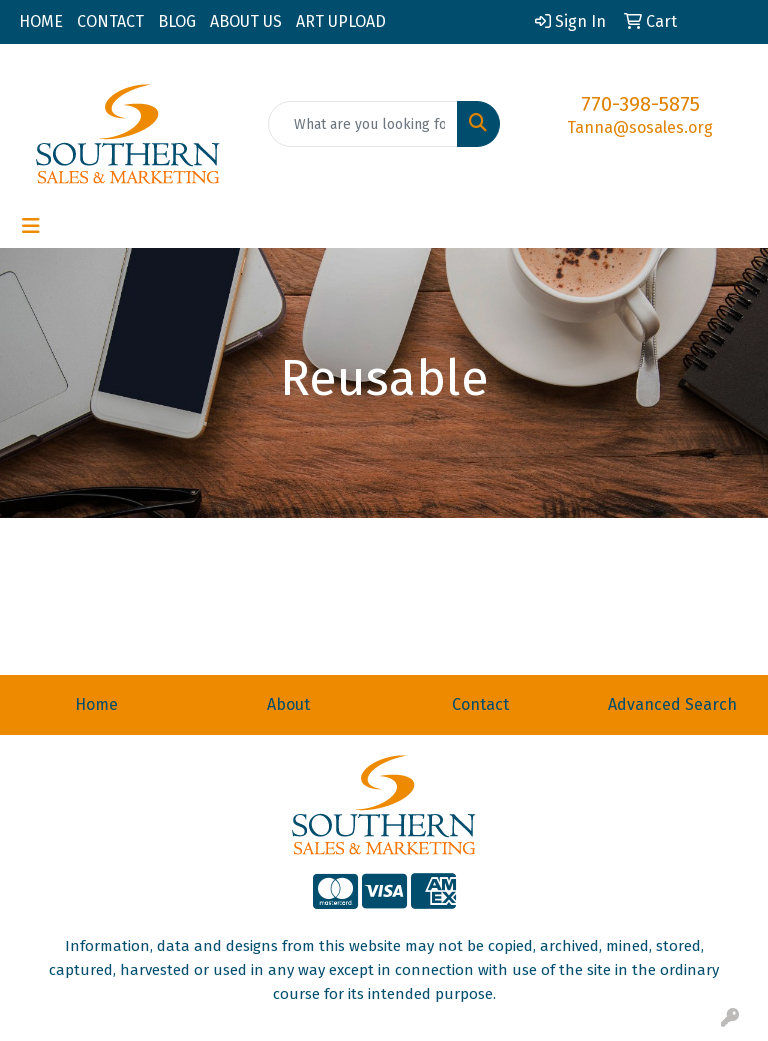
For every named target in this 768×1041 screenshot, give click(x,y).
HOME (41, 21)
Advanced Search (672, 704)
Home (96, 704)
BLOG (177, 21)
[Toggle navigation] (31, 226)
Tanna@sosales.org (640, 127)
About (288, 704)
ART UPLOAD (341, 21)
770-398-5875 (640, 104)
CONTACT (110, 21)
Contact (480, 704)
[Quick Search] (363, 124)
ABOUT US (246, 21)
